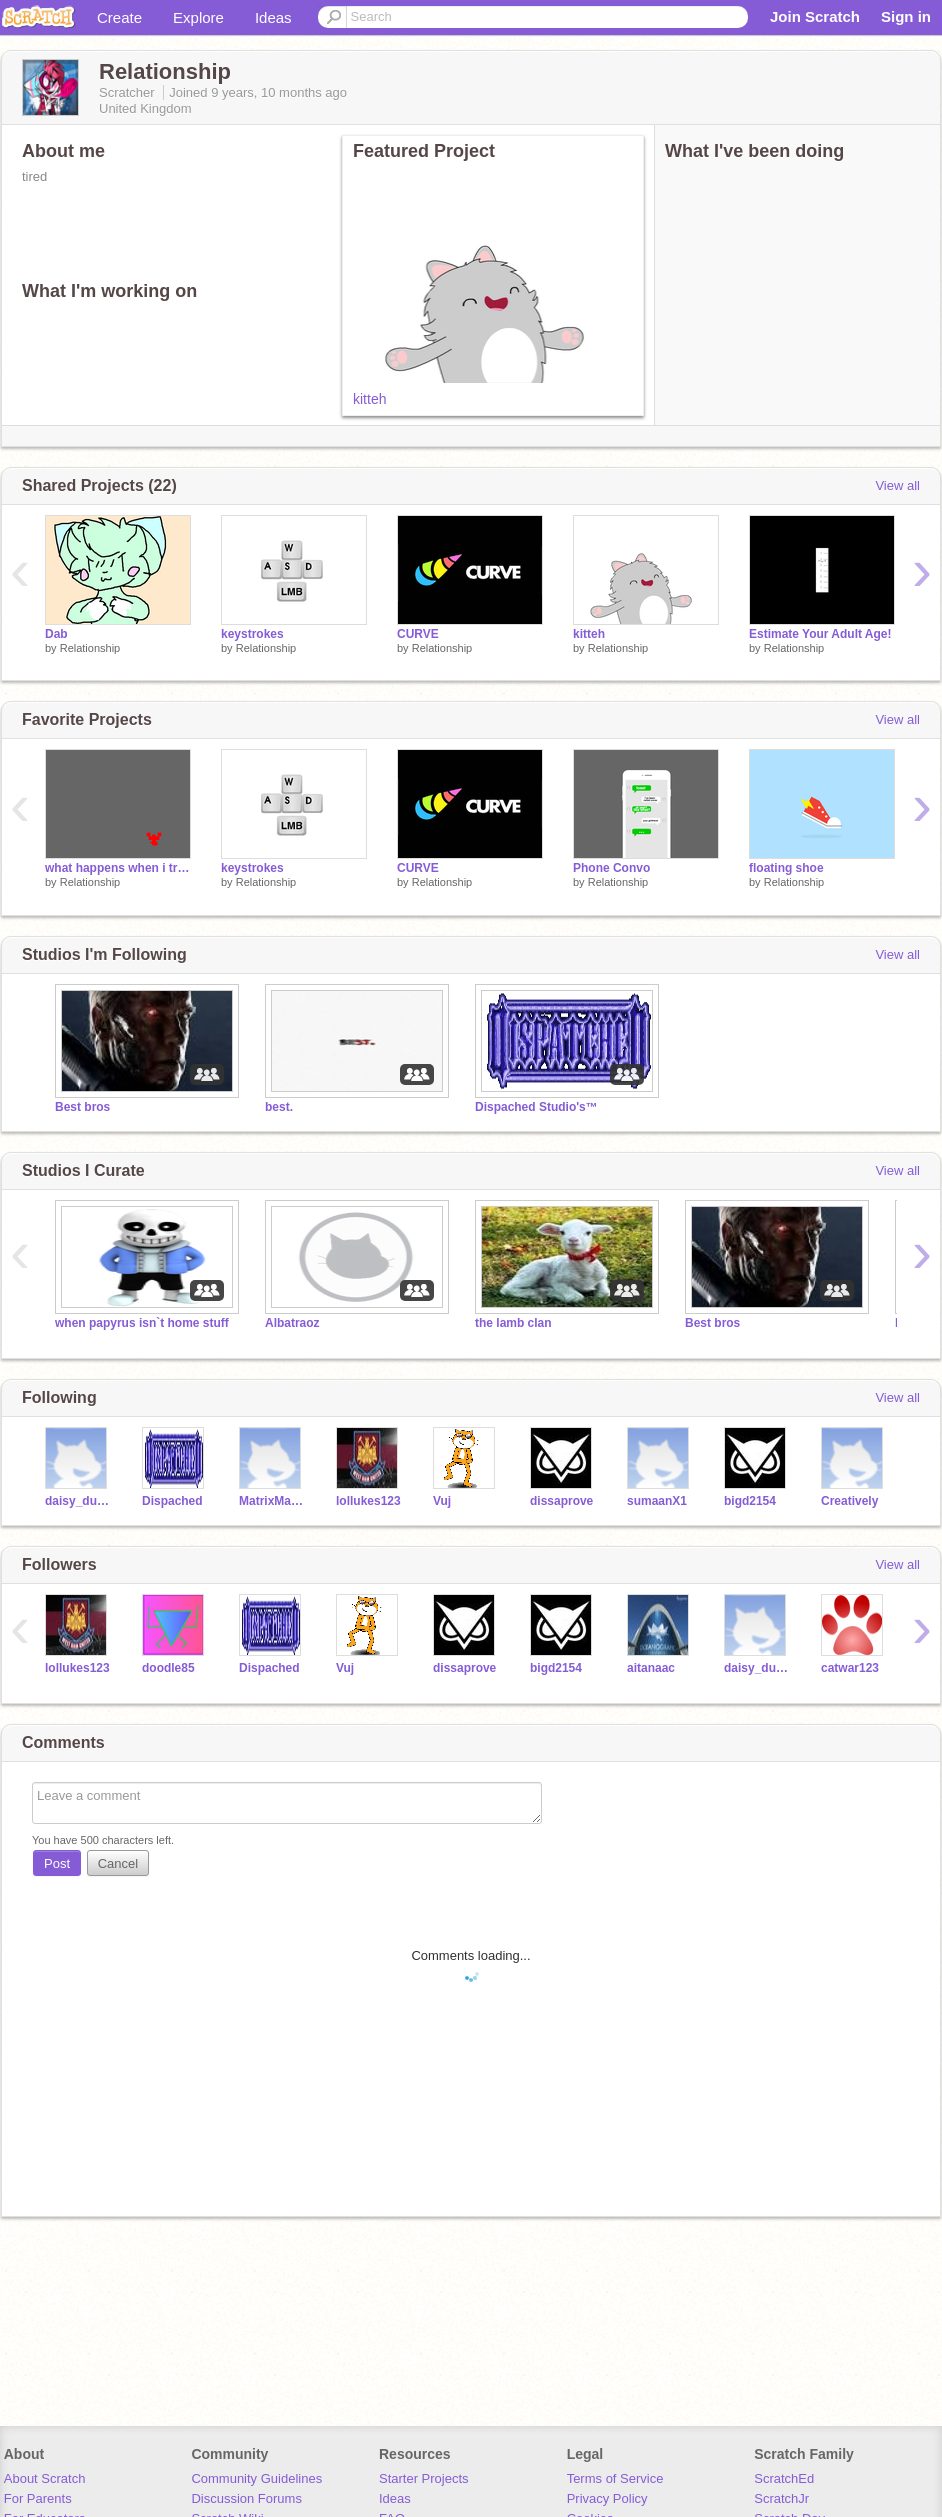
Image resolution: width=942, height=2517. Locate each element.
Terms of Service (615, 2478)
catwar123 (850, 1668)
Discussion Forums (246, 2498)
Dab (56, 634)
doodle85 (168, 1668)
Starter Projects (424, 2478)
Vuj (442, 1501)
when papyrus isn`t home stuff (142, 1323)
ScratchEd (784, 2478)
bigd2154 (750, 1501)
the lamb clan (513, 1323)
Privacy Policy (607, 2498)
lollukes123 (368, 1501)
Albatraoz (292, 1323)
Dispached (172, 1501)
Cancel (118, 1863)
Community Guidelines (256, 2478)
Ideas (273, 17)
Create (119, 17)
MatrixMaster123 (272, 1501)
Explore (198, 17)
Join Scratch (815, 16)
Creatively (849, 1501)
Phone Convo (611, 868)
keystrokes (252, 634)
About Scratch (45, 2478)
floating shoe (786, 868)
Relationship (90, 648)
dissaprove (561, 1501)
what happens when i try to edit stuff (118, 868)
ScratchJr (781, 2498)
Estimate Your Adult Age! (820, 634)
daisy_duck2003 (78, 1501)
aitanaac (651, 1668)
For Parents (38, 2498)
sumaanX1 (657, 1501)
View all (897, 485)
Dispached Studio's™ (536, 1107)
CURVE (418, 634)
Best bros (82, 1107)
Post (57, 1863)
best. (279, 1107)
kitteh (369, 399)
